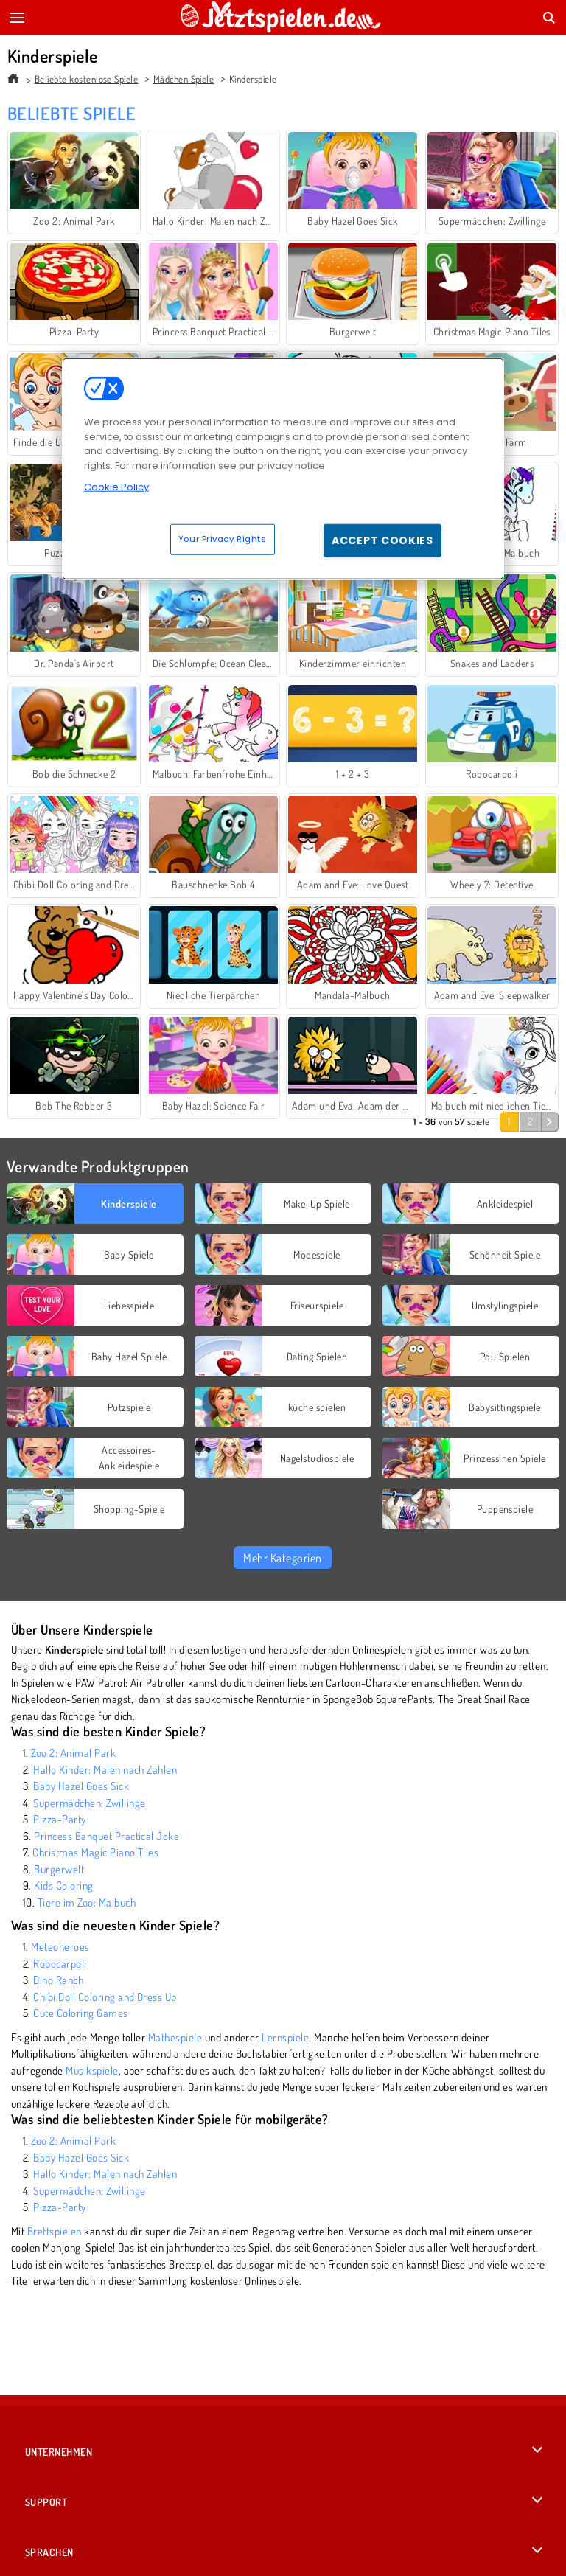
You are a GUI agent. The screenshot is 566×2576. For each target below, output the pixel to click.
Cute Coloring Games (80, 2013)
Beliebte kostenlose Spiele (86, 79)
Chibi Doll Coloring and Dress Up (104, 1997)
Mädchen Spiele (183, 79)
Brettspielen (54, 2231)
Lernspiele (285, 2037)
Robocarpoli (59, 1964)
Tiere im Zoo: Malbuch (87, 1903)
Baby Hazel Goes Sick (81, 1786)
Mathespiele (175, 2037)
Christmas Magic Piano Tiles (95, 1852)
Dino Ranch (58, 1980)
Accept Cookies (382, 539)
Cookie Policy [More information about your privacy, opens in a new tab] (116, 487)
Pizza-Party (59, 1819)
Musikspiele (92, 2071)
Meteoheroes (60, 1947)
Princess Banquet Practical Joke (106, 1836)
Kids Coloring (63, 1886)
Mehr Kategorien (282, 1557)
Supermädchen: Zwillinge (89, 1803)
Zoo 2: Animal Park (73, 1753)
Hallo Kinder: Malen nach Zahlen (105, 1770)
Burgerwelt (59, 1869)
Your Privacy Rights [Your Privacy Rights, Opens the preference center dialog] (222, 538)
